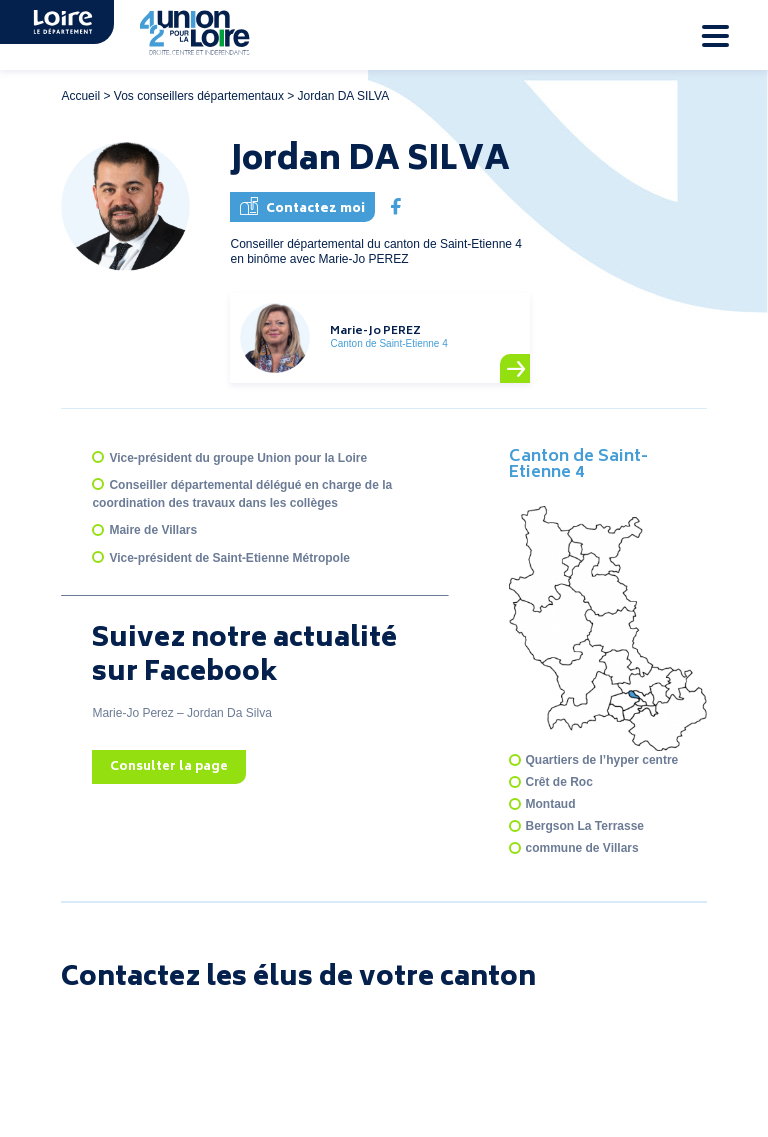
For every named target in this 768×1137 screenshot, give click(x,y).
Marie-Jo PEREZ (375, 331)
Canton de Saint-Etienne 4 (578, 465)
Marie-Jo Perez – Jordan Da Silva (181, 713)
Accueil (80, 96)
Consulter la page (169, 767)
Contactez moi (302, 207)
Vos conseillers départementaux (199, 96)
